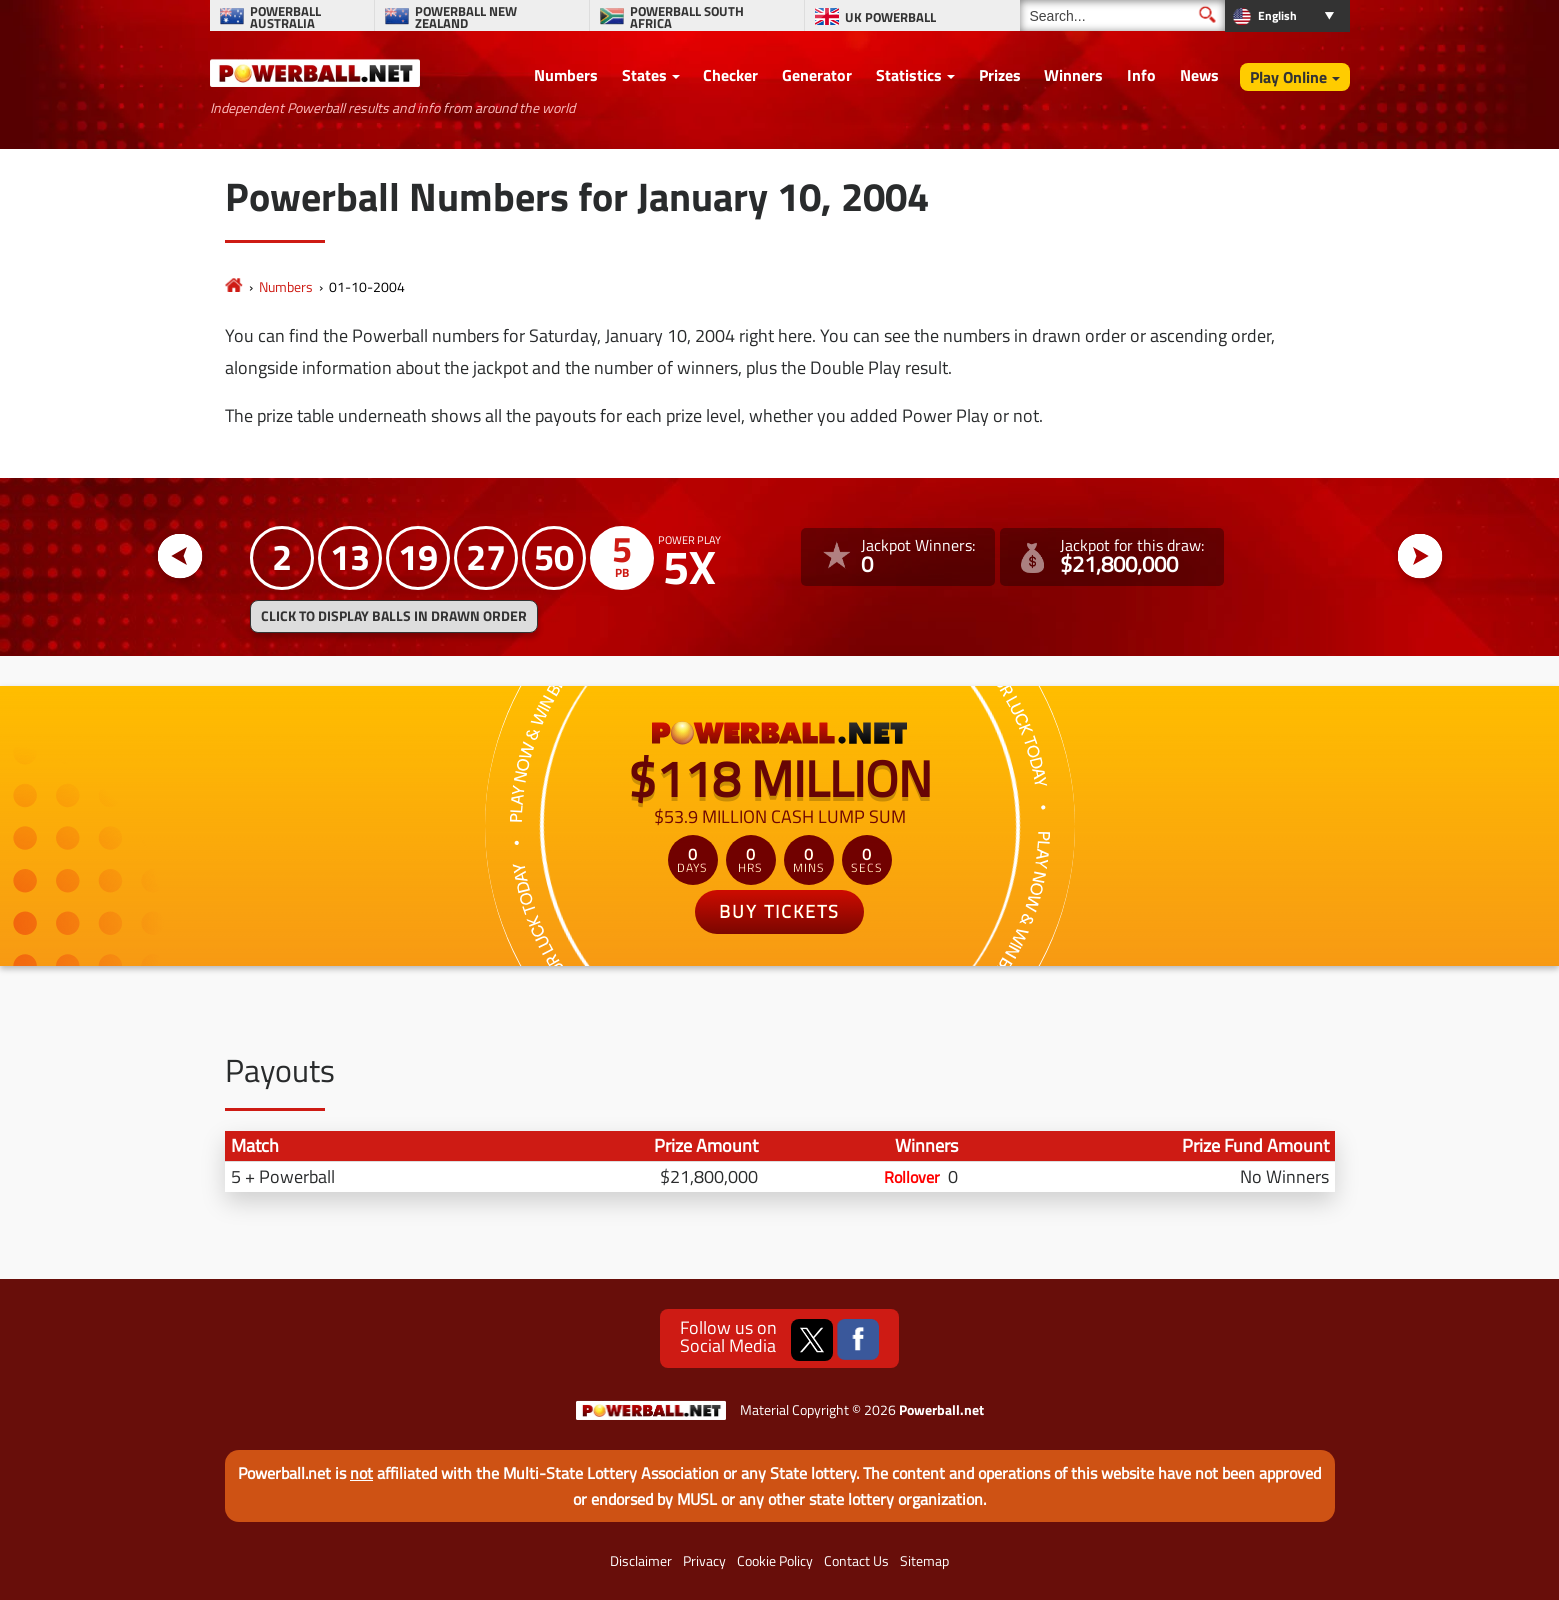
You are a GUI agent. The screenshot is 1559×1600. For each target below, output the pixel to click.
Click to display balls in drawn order (394, 616)
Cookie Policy (775, 1561)
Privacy (704, 1561)
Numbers (566, 75)
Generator (817, 75)
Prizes (1000, 75)
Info (1141, 75)
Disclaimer (641, 1561)
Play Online (1288, 77)
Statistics (909, 75)
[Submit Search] (1207, 14)
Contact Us (856, 1561)
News (1199, 75)
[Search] (1122, 15)
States (644, 75)
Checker (730, 75)
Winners (1073, 75)
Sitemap (924, 1561)
